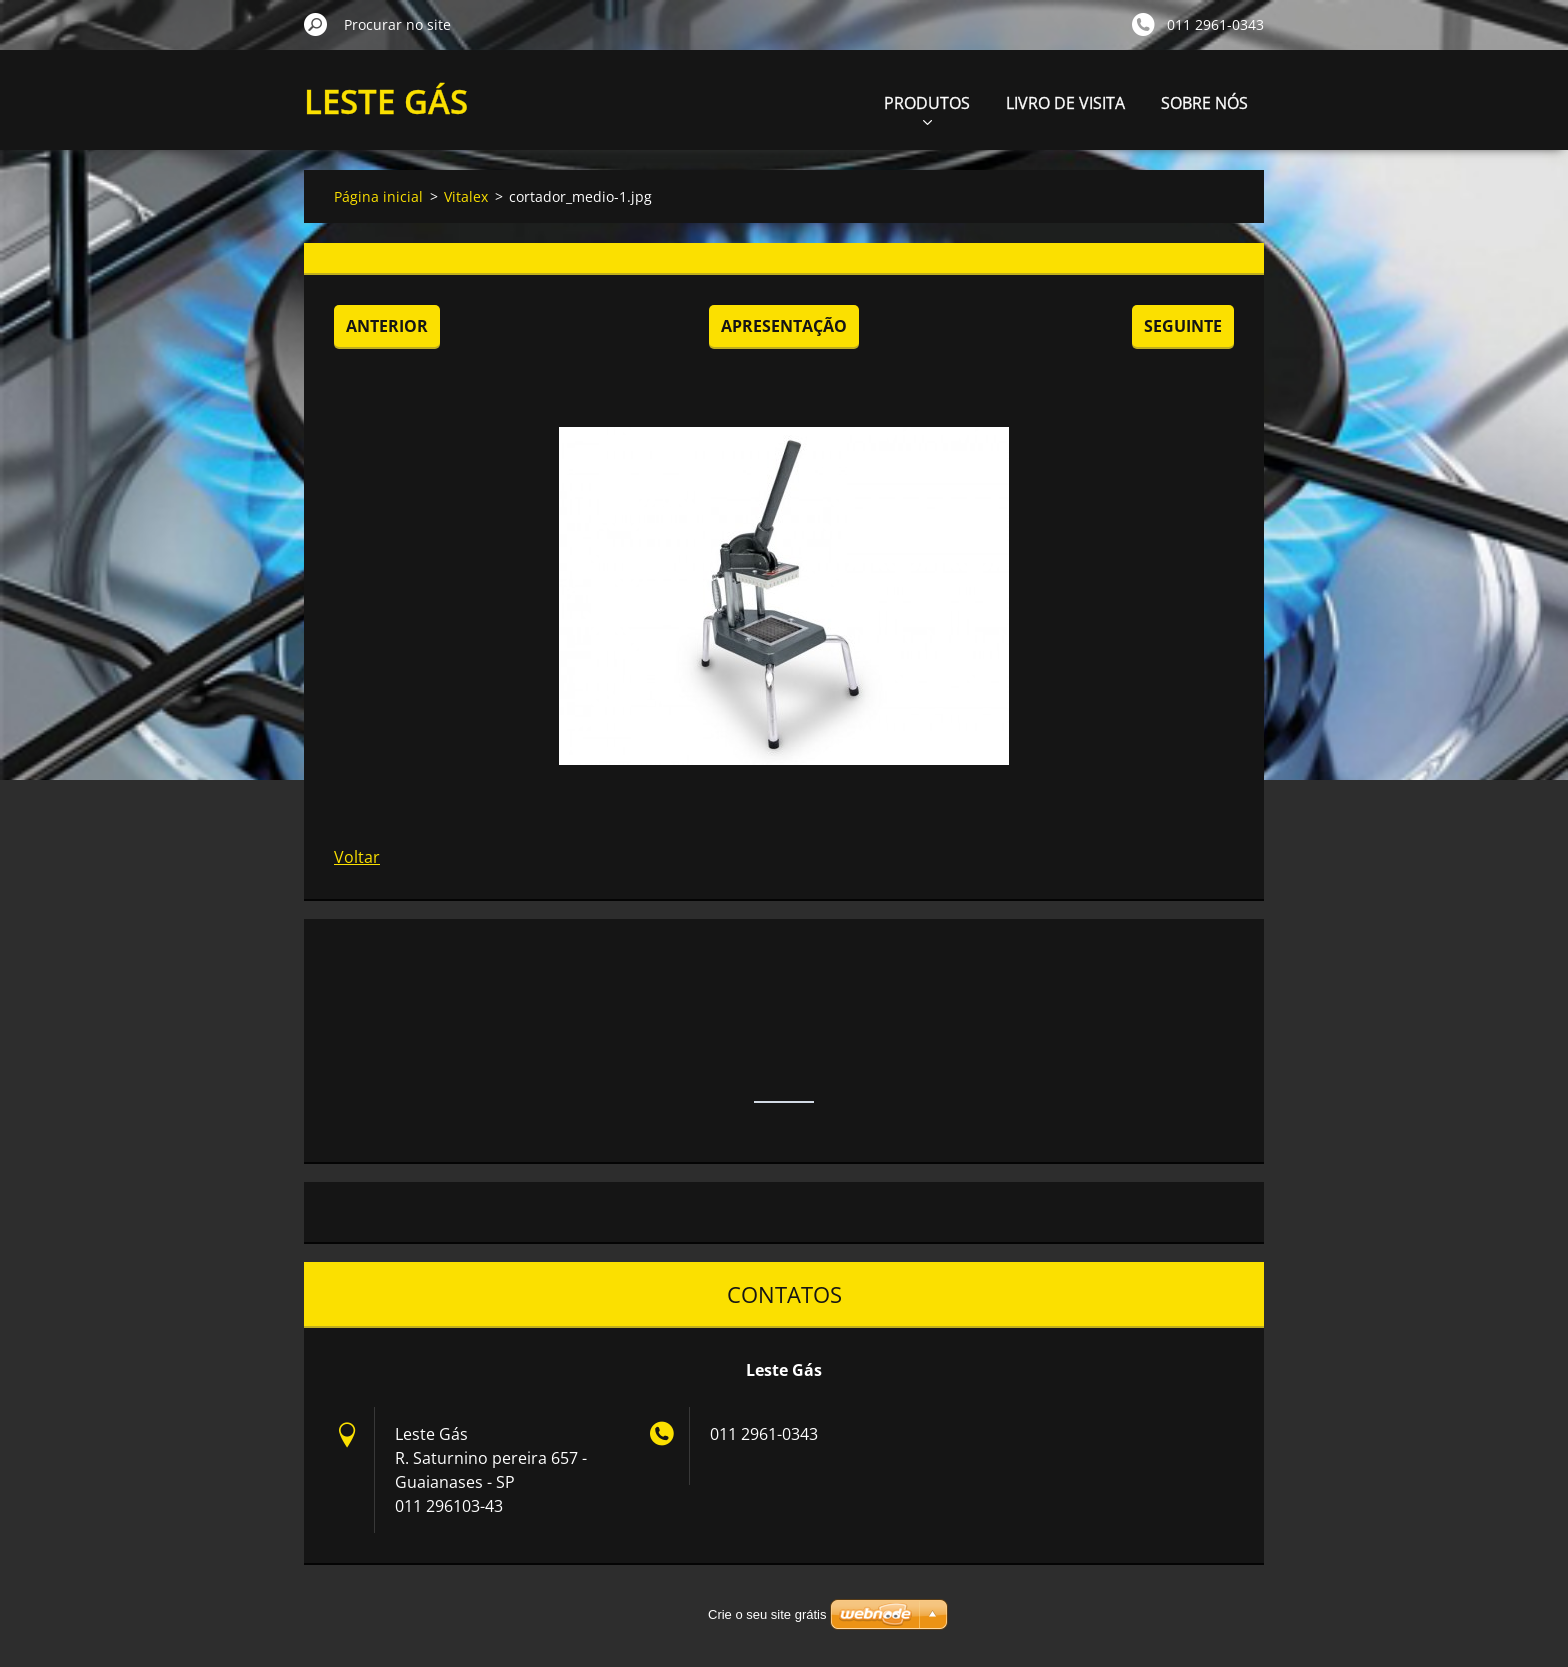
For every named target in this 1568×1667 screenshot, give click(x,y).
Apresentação (784, 326)
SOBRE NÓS (1204, 103)
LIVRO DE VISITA (1065, 103)
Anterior (387, 326)
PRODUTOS (927, 108)
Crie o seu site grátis (767, 1614)
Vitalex (466, 196)
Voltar (357, 857)
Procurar (316, 24)
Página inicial (378, 196)
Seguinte (1183, 326)
